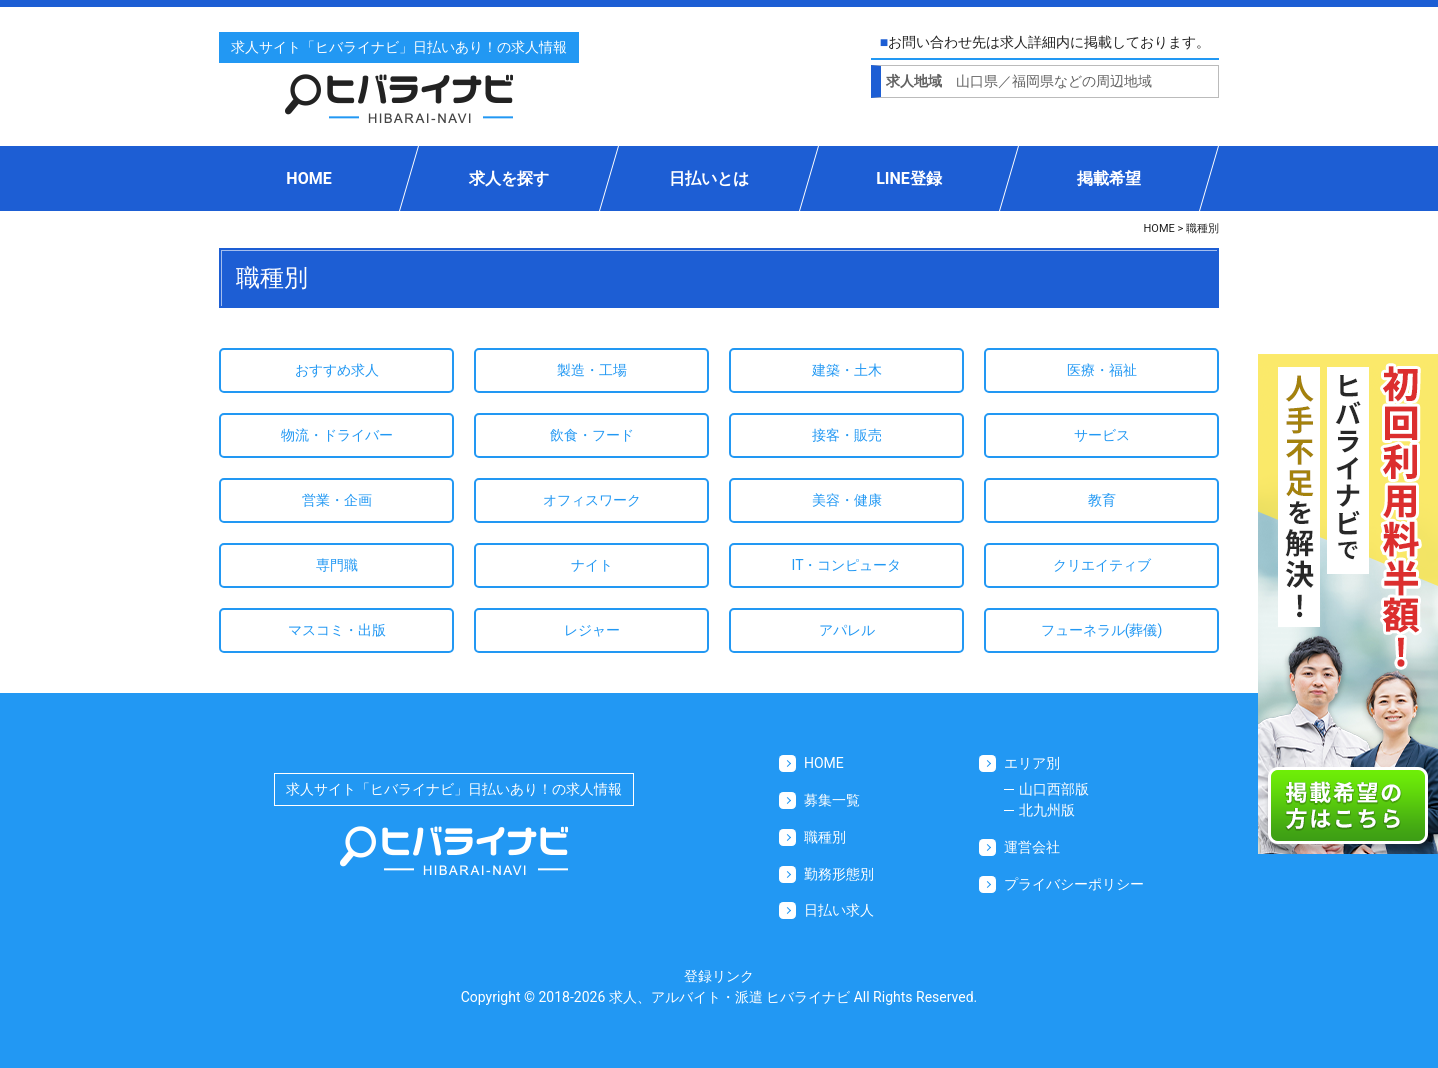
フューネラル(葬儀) (1102, 630)
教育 (1102, 500)
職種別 (825, 837)
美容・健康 (847, 500)
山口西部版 (1054, 789)
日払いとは (709, 178)
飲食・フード (592, 435)
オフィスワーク (592, 500)
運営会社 (1032, 847)
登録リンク (719, 976)
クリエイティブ (1102, 565)
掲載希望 (1109, 178)
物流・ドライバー (337, 435)
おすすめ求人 (337, 370)
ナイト (592, 565)
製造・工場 (592, 370)
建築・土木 (847, 370)
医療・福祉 (1102, 370)
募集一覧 (832, 800)
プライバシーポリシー (1074, 884)
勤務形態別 (839, 874)
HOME (308, 178)
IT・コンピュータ (847, 565)
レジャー (592, 630)
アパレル (847, 630)
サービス (1102, 435)
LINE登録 (909, 178)
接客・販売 (847, 435)
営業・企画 (337, 500)
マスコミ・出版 (337, 630)
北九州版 (1047, 810)
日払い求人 (839, 910)
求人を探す (509, 178)
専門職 (337, 565)
